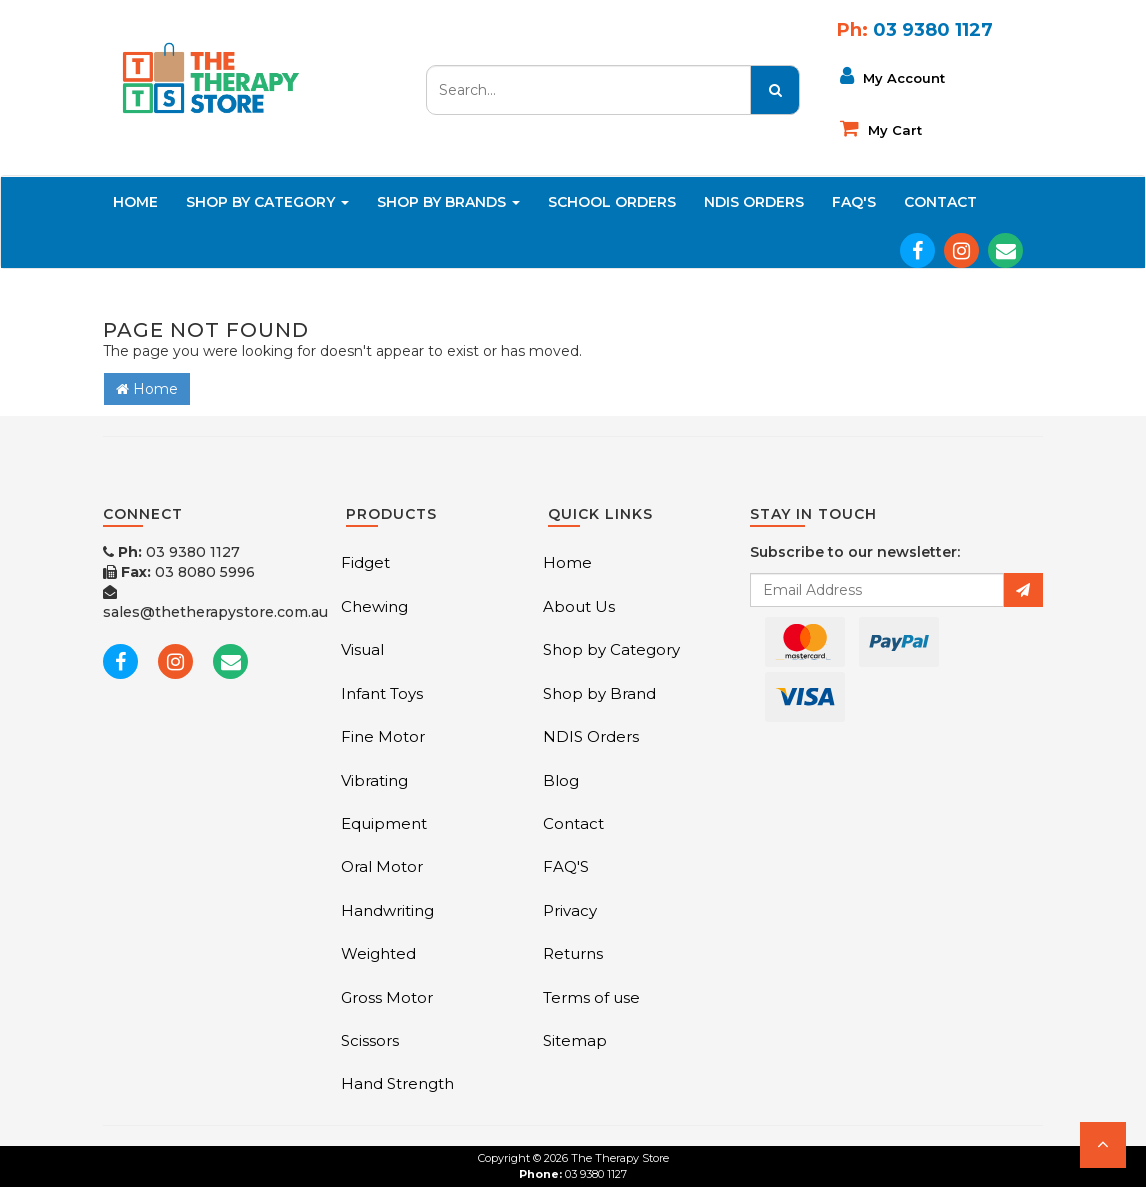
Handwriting (387, 910)
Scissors (370, 1040)
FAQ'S (854, 202)
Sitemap (575, 1040)
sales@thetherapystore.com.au (215, 603)
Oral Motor (382, 866)
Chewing (374, 606)
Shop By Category (267, 202)
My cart (881, 128)
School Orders (612, 202)
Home (135, 202)
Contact (940, 202)
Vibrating (374, 780)
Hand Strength (397, 1083)
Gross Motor (387, 997)
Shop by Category (611, 649)
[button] (1103, 1145)
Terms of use (591, 997)
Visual (362, 649)
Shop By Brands (448, 202)
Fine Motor (383, 736)
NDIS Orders (754, 202)
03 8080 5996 (179, 572)
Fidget (365, 562)
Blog (561, 780)
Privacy (570, 910)
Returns (573, 953)
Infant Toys (382, 693)
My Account (892, 76)
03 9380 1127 (171, 552)
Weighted (378, 953)
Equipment (384, 823)
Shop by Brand (599, 693)
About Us (579, 606)
